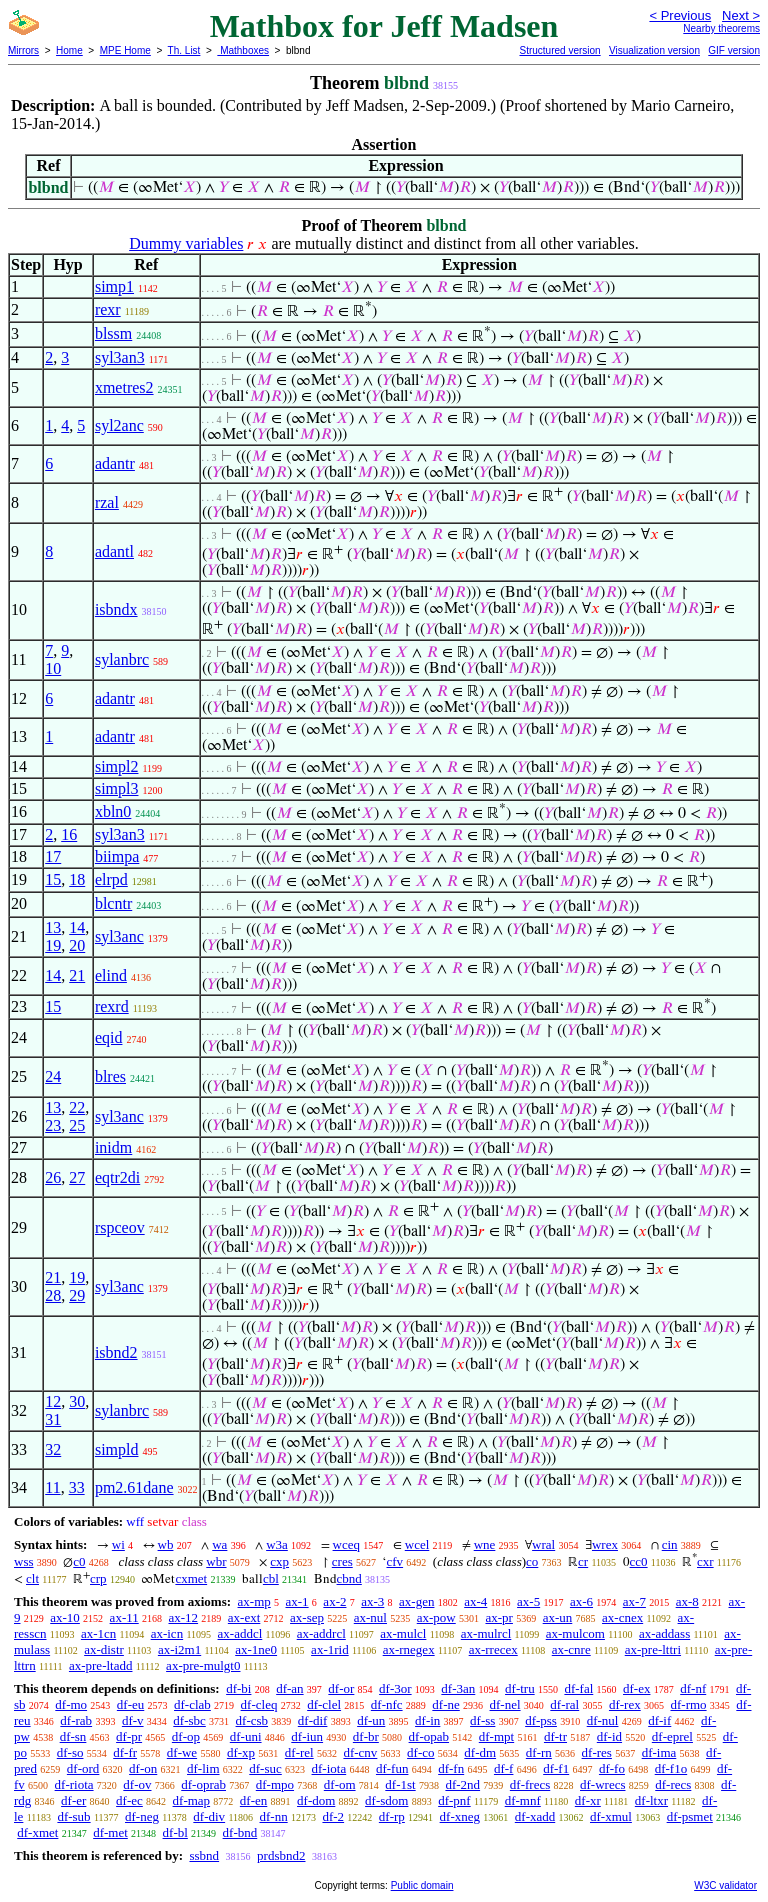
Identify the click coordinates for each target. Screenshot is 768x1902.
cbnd (349, 1578)
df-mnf (523, 1800)
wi (118, 1544)
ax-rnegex (409, 1649)
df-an (289, 1688)
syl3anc (119, 936)
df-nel (505, 1704)
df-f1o (671, 1768)
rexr (108, 309)
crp (98, 1578)
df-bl (175, 1832)
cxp (279, 1561)
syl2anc (119, 425)
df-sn (73, 1736)
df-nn (274, 1816)
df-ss (482, 1720)
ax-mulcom (575, 1633)
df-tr (555, 1736)
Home (69, 50)
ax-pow (436, 1617)
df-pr (129, 1736)
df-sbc (189, 1720)
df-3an (458, 1688)
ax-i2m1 (179, 1649)
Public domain (422, 1885)
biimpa (117, 856)
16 (69, 834)
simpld (117, 1449)
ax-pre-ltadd (101, 1665)
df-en (253, 1800)
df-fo (612, 1768)
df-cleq (259, 1704)
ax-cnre (571, 1649)
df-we (182, 1752)
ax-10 (65, 1617)
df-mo (71, 1704)
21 (77, 975)
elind (111, 975)
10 (53, 668)
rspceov (120, 1227)
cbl (271, 1578)
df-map (192, 1800)
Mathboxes (243, 50)
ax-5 (528, 1601)
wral (543, 1544)
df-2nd (462, 1784)
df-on (143, 1768)
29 (77, 1295)
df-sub (73, 1816)
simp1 (114, 286)
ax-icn (167, 1633)
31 (53, 1419)
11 (52, 1487)
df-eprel (672, 1736)
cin (670, 1544)
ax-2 (334, 1601)
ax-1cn (98, 1633)
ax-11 (124, 1617)
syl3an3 (120, 357)
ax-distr (104, 1649)
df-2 (333, 1816)
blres (110, 1076)
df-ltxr (651, 1800)
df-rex (625, 1704)
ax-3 (372, 1601)
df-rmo (688, 1704)
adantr (115, 463)
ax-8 (687, 1601)
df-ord (83, 1768)
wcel (417, 1544)
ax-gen (416, 1601)
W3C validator (725, 1885)
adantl (114, 551)
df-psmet (690, 1816)
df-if (659, 1720)
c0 (79, 1561)
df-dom (316, 1800)
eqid (109, 1037)
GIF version (734, 50)
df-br (366, 1736)
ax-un (558, 1617)
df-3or (395, 1688)
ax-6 (581, 1601)
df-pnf (454, 1800)
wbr (216, 1561)
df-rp (392, 1816)
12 (53, 1401)
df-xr (588, 1800)
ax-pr (498, 1617)
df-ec (129, 1800)
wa (219, 1544)
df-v (133, 1720)
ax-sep (307, 1617)
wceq (346, 1544)
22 (77, 1107)
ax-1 (297, 1601)
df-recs (673, 1784)
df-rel (299, 1752)
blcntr (113, 903)
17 (53, 856)
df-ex (636, 1688)
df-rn (539, 1752)
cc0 (639, 1561)
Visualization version (654, 50)
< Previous (680, 15)
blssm (113, 333)
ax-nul (370, 1617)
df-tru (520, 1688)
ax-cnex (622, 1617)
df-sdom (386, 1800)
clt (32, 1578)
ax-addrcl (321, 1633)
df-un (371, 1720)
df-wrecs (602, 1784)
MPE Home (125, 50)
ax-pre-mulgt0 (203, 1665)
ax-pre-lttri (653, 1649)
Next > (741, 15)
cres (342, 1561)
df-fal (578, 1688)
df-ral (564, 1704)
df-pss (541, 1720)
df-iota (329, 1768)
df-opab (429, 1736)
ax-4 (475, 1601)
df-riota (74, 1784)
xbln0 (113, 811)
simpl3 (117, 788)
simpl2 (117, 766)
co (532, 1561)
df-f (504, 1768)
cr (583, 1561)
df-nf (693, 1688)
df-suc (265, 1768)
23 (53, 1125)
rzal (107, 502)
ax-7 (634, 1601)
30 (77, 1401)
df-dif (313, 1720)
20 (77, 945)
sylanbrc (122, 659)
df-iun (307, 1736)
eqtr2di (117, 1177)
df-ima (659, 1752)
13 (53, 927)
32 (53, 1449)
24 (53, 1076)
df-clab (192, 1704)
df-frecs (530, 1784)
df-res (597, 1752)
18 (77, 879)
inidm (113, 1147)
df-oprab (203, 1784)
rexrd (112, 1006)
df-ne (445, 1704)
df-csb (252, 1720)
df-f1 (556, 1768)
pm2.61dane (134, 1487)
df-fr (125, 1752)
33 (77, 1487)
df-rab (76, 1720)
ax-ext (244, 1617)
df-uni (246, 1736)
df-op (186, 1736)
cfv (394, 1561)
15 (53, 879)
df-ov (137, 1784)
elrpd (111, 879)
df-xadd (535, 1816)
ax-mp (254, 1601)
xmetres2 (124, 387)
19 (53, 945)
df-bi (238, 1688)
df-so (70, 1752)
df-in (427, 1720)
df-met (110, 1832)
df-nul (603, 1720)
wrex (605, 1544)
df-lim (203, 1768)
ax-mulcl (403, 1633)
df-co (420, 1752)
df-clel (324, 1704)
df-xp (241, 1752)
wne (485, 1544)
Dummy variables (186, 243)
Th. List (184, 50)
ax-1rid (330, 1649)
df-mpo (275, 1784)
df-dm (480, 1752)
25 (77, 1125)
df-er (73, 1800)
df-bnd (240, 1832)
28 (53, 1295)
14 (77, 927)
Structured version (559, 50)
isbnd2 (116, 1352)
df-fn (451, 1768)
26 (53, 1177)
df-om (340, 1784)
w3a (277, 1544)
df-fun (392, 1768)
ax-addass (664, 1633)
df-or (341, 1688)
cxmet (191, 1578)
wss (24, 1561)
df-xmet (37, 1832)
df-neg (142, 1816)
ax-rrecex (493, 1649)
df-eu (130, 1704)
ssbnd (204, 1855)
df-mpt (496, 1736)
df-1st (400, 1784)
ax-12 (183, 1617)
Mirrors (23, 50)
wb (166, 1544)
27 (77, 1177)
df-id (609, 1736)
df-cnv (360, 1752)
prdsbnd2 (281, 1855)
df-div (209, 1816)
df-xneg (460, 1816)
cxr (705, 1561)
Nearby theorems (721, 28)
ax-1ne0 (256, 1649)
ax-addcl (240, 1633)
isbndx (116, 609)
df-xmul (611, 1816)
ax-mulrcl (486, 1633)
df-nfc (387, 1704)
